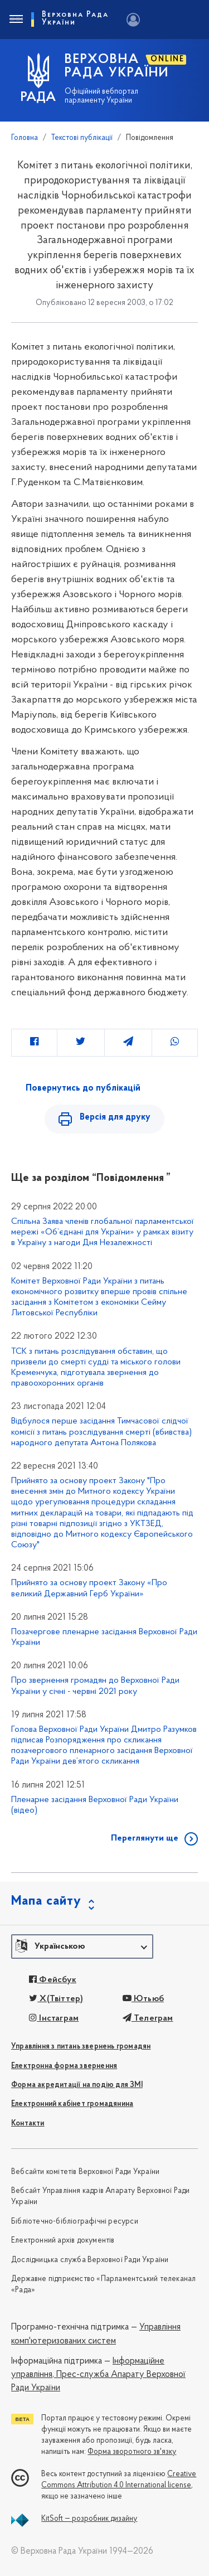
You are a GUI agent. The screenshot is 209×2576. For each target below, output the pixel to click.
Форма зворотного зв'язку (132, 2452)
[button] (82, 1946)
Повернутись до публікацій (83, 1088)
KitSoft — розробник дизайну (89, 2519)
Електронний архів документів (63, 2240)
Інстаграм (54, 2018)
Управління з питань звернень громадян (80, 2046)
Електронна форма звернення (64, 2066)
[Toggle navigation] (15, 19)
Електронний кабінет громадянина (72, 2104)
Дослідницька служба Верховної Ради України (89, 2260)
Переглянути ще (144, 1838)
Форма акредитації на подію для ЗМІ (77, 2085)
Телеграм (148, 2018)
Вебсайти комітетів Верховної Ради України (85, 2172)
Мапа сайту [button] (46, 1901)
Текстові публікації (82, 138)
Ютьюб (143, 1998)
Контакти (28, 2123)
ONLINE (167, 59)
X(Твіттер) (56, 1998)
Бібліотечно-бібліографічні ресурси (74, 2221)
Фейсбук (52, 1979)
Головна (24, 138)
